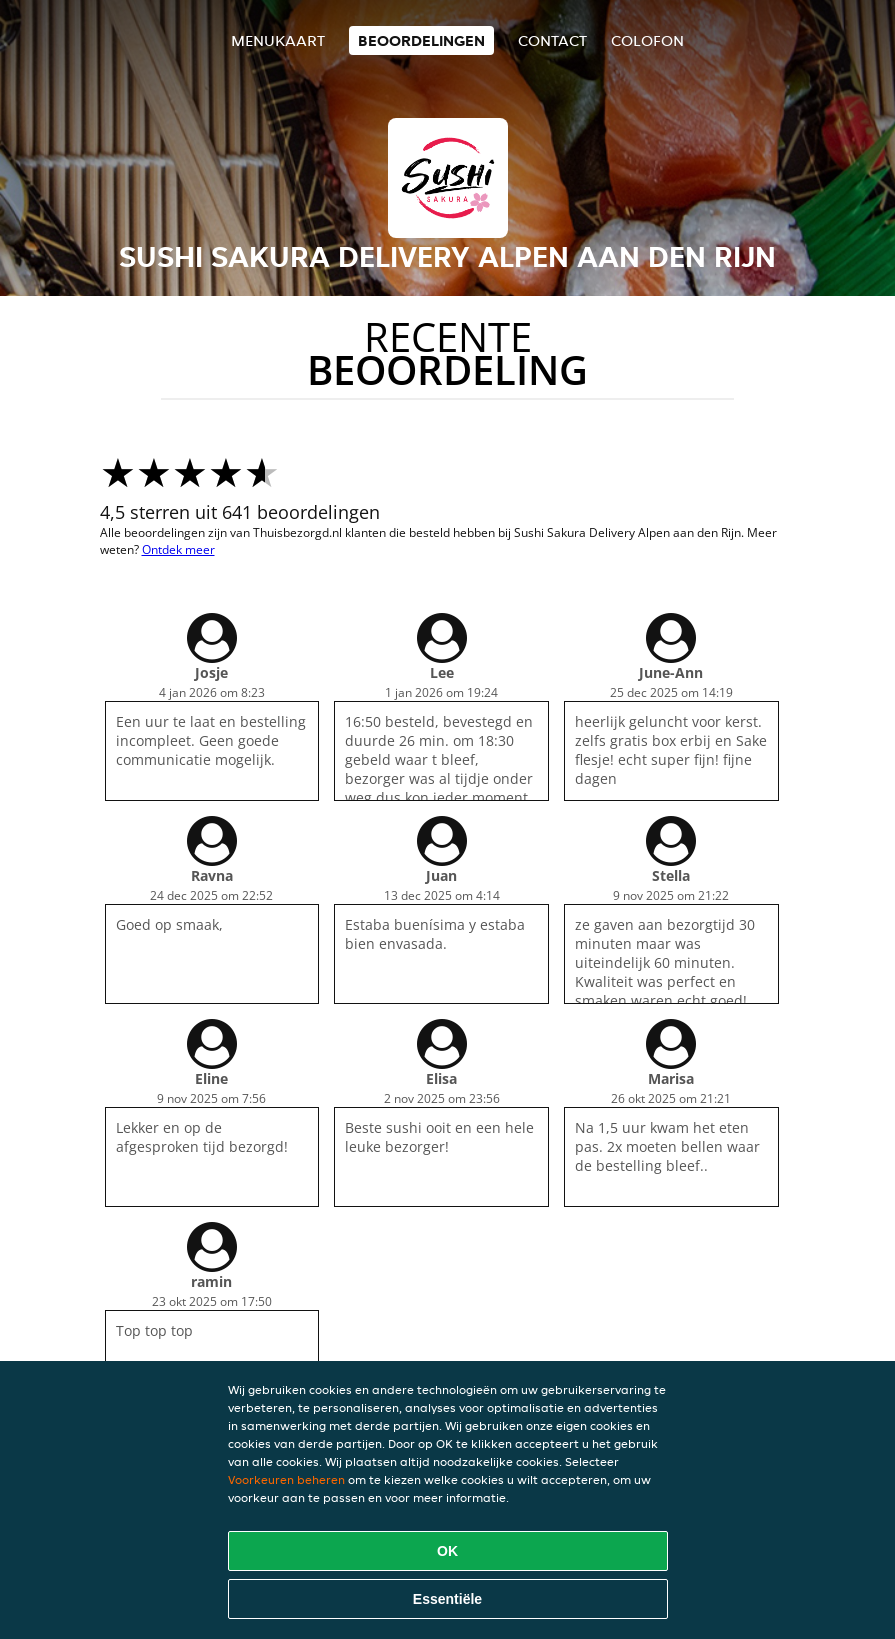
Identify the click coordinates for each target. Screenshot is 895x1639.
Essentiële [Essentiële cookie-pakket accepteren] (447, 1599)
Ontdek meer (178, 549)
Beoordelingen (421, 40)
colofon (647, 40)
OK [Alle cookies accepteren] (447, 1551)
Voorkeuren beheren (286, 1479)
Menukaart (278, 40)
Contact (552, 40)
